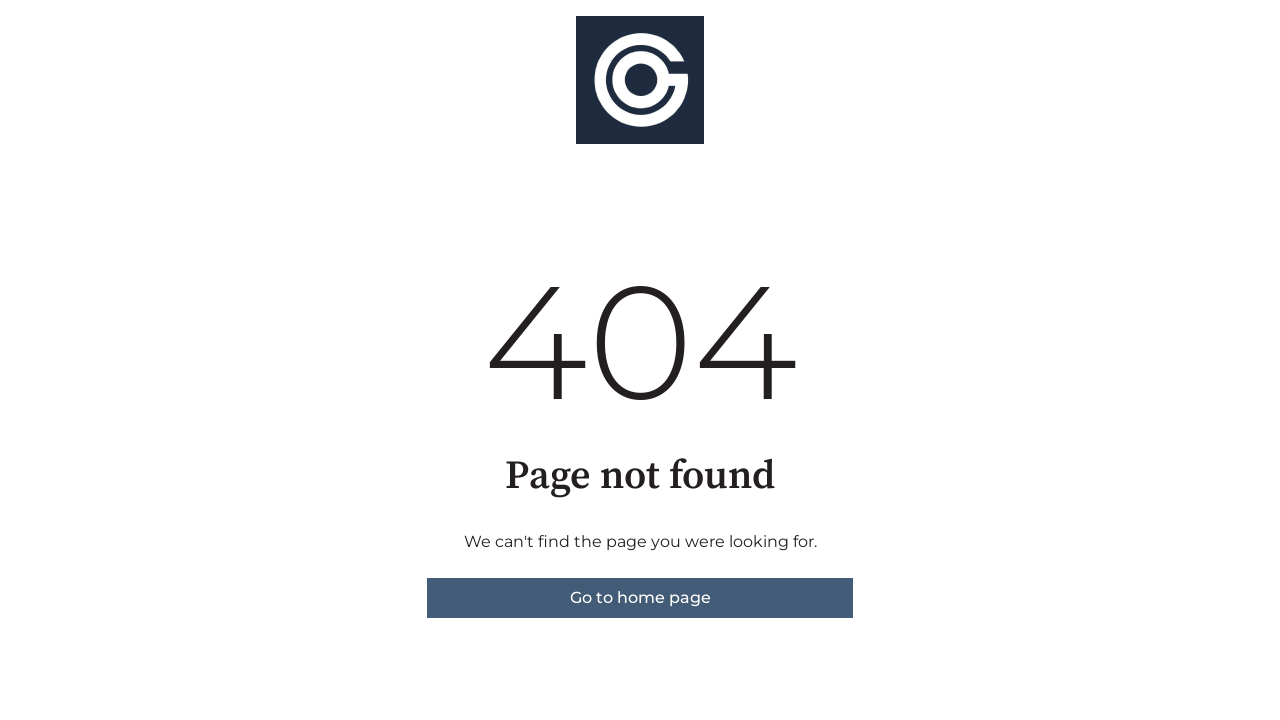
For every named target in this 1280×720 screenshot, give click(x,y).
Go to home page (640, 597)
